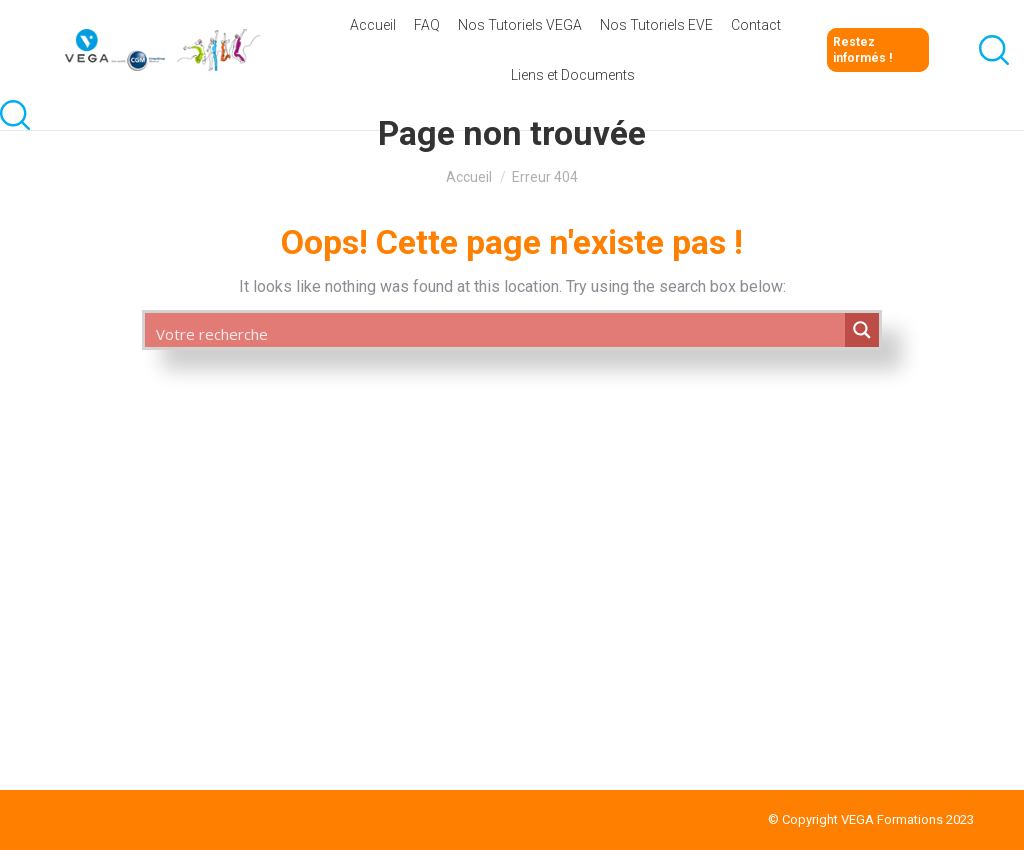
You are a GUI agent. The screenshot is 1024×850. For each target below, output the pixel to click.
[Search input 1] (495, 333)
